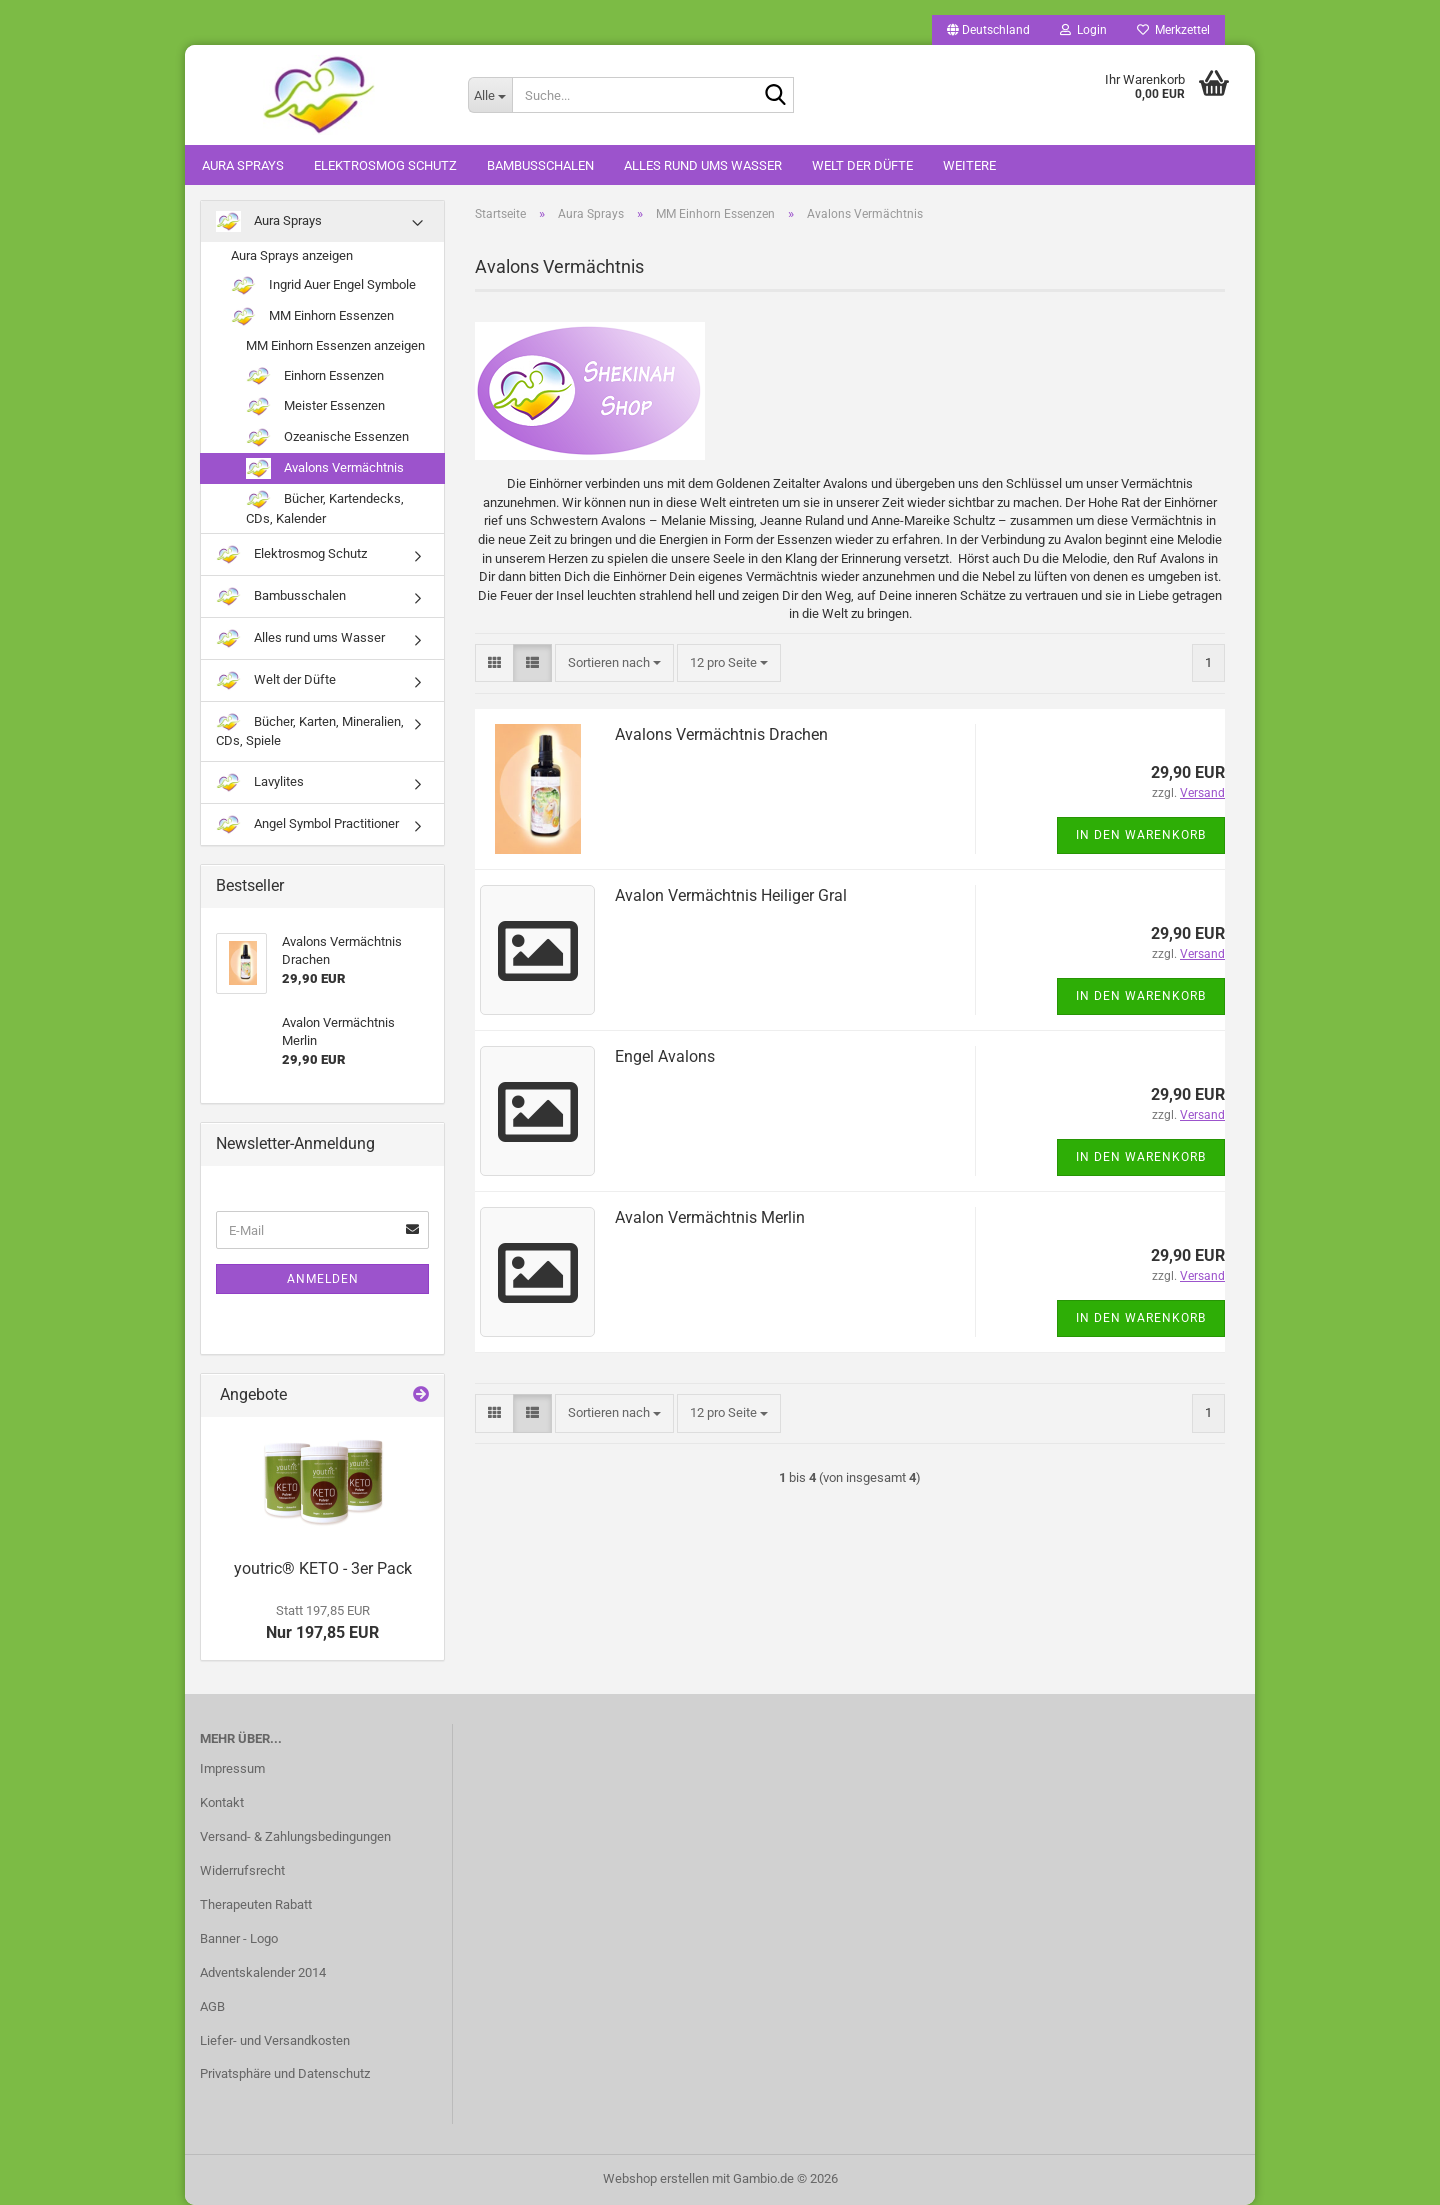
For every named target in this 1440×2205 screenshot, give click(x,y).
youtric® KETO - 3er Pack (323, 1568)
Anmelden (323, 1279)
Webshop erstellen (656, 2178)
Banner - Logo (239, 1938)
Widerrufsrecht (242, 1870)
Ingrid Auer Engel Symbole (323, 285)
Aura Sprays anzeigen (292, 255)
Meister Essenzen (315, 406)
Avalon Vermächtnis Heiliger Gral (731, 895)
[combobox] (614, 663)
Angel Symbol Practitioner (307, 824)
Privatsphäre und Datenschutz (285, 2073)
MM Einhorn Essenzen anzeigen (335, 345)
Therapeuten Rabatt (256, 1904)
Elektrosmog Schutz (385, 165)
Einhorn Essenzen (315, 376)
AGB (212, 2006)
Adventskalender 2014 (263, 1972)
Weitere (969, 165)
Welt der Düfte (862, 165)
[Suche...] (490, 95)
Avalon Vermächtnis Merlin (710, 1217)
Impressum (232, 1768)
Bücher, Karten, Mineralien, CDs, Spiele (310, 730)
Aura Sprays (243, 165)
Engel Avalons (665, 1056)
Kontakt (222, 1802)
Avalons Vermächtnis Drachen (721, 734)
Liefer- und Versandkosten (275, 2040)
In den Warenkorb (1141, 835)
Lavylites (260, 782)
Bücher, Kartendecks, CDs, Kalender (325, 507)
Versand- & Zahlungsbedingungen (295, 1836)
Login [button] (1083, 30)
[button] (988, 30)
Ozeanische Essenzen (327, 437)
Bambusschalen (540, 165)
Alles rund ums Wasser (703, 165)
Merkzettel (1173, 30)
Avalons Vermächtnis (325, 468)
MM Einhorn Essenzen (312, 316)
